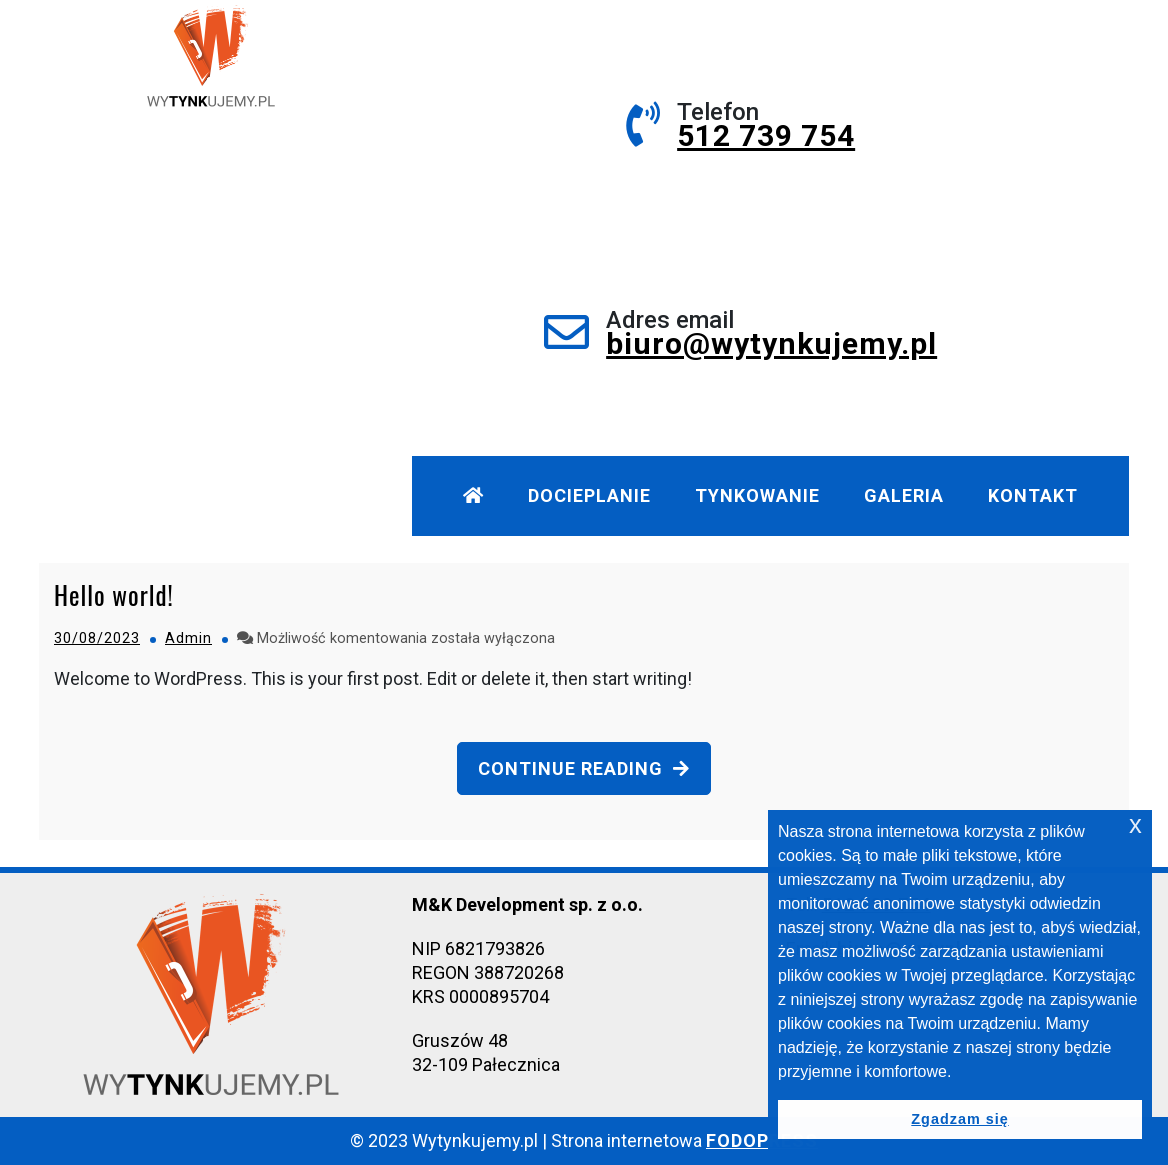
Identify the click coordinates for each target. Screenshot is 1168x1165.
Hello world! (114, 594)
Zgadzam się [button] (959, 1119)
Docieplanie (589, 495)
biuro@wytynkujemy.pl (771, 343)
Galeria (904, 495)
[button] (959, 1073)
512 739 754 (766, 135)
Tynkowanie (757, 495)
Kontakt (1033, 495)
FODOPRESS (762, 1140)
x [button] (1135, 824)
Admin (188, 638)
